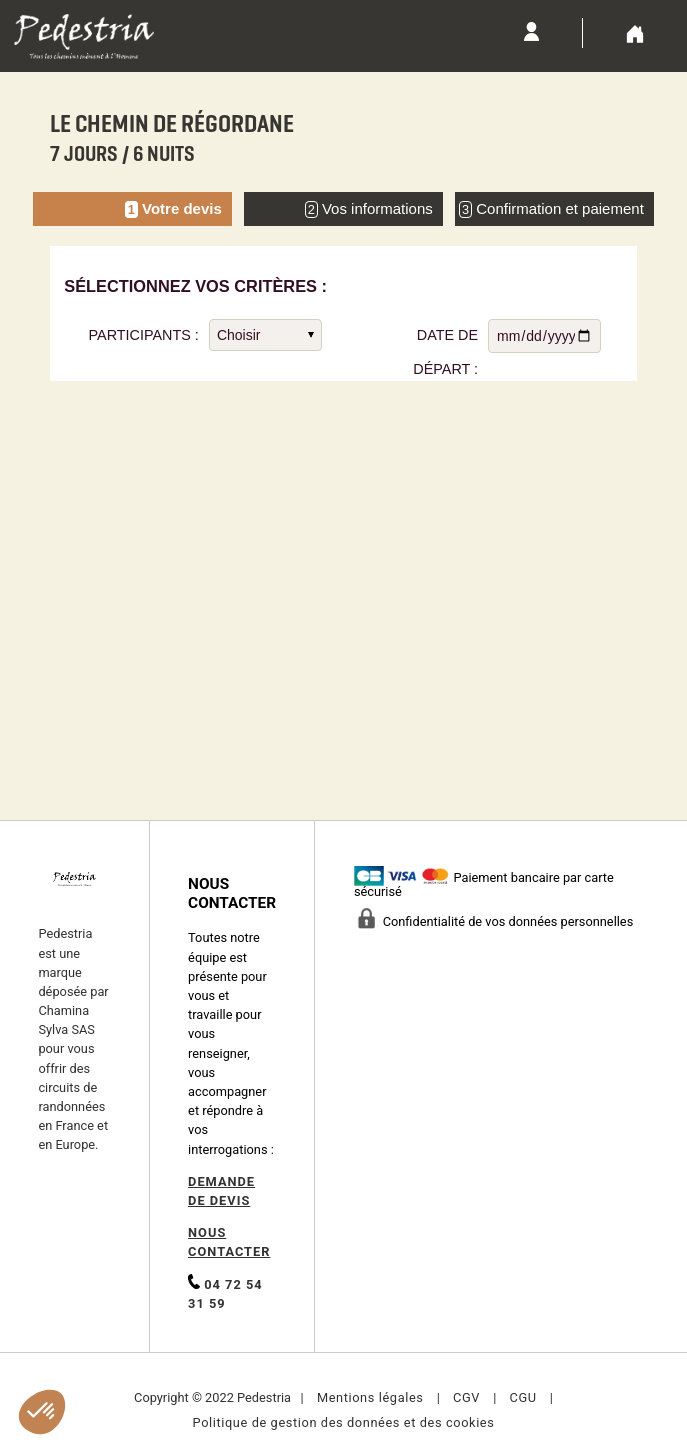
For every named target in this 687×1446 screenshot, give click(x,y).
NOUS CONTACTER (229, 1242)
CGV (466, 1397)
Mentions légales (370, 1397)
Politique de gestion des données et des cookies (344, 1422)
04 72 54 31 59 (225, 1292)
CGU (522, 1397)
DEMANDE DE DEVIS (221, 1191)
